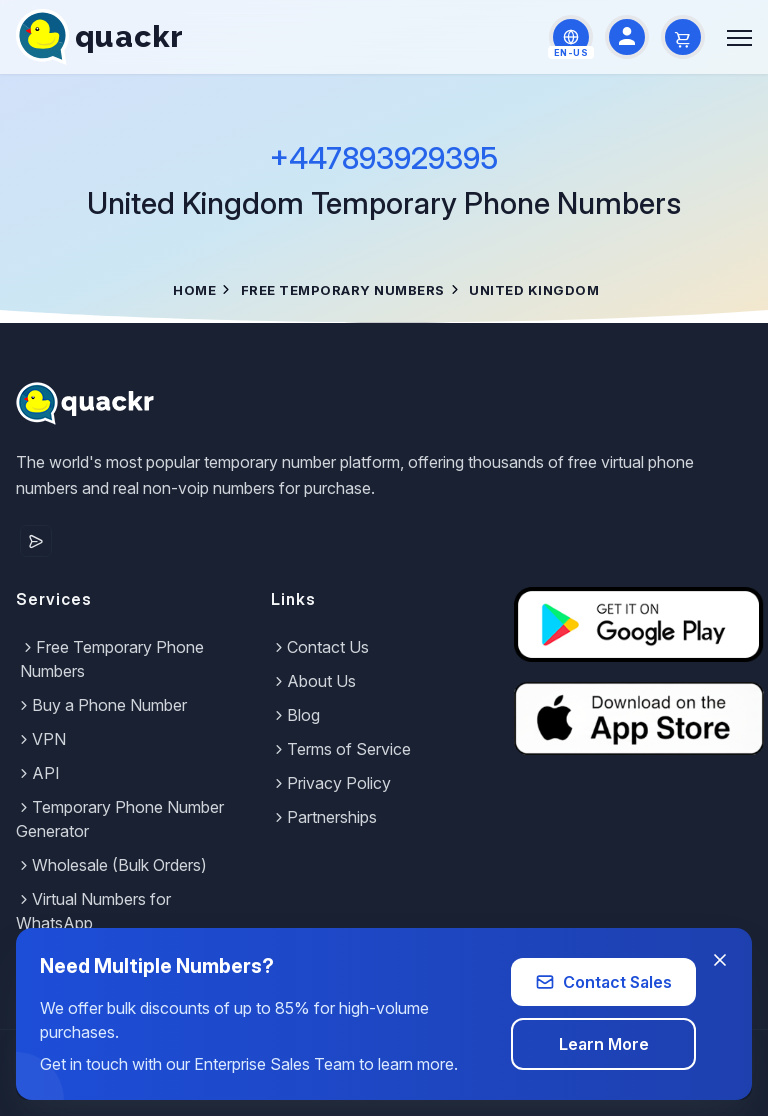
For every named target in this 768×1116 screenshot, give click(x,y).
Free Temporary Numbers (343, 290)
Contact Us (320, 647)
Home (194, 290)
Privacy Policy (331, 783)
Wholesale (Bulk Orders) (111, 865)
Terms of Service (341, 749)
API (38, 773)
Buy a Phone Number (101, 705)
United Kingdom (534, 290)
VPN (41, 739)
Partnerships (324, 817)
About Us (313, 681)
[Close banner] (720, 960)
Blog (295, 715)
